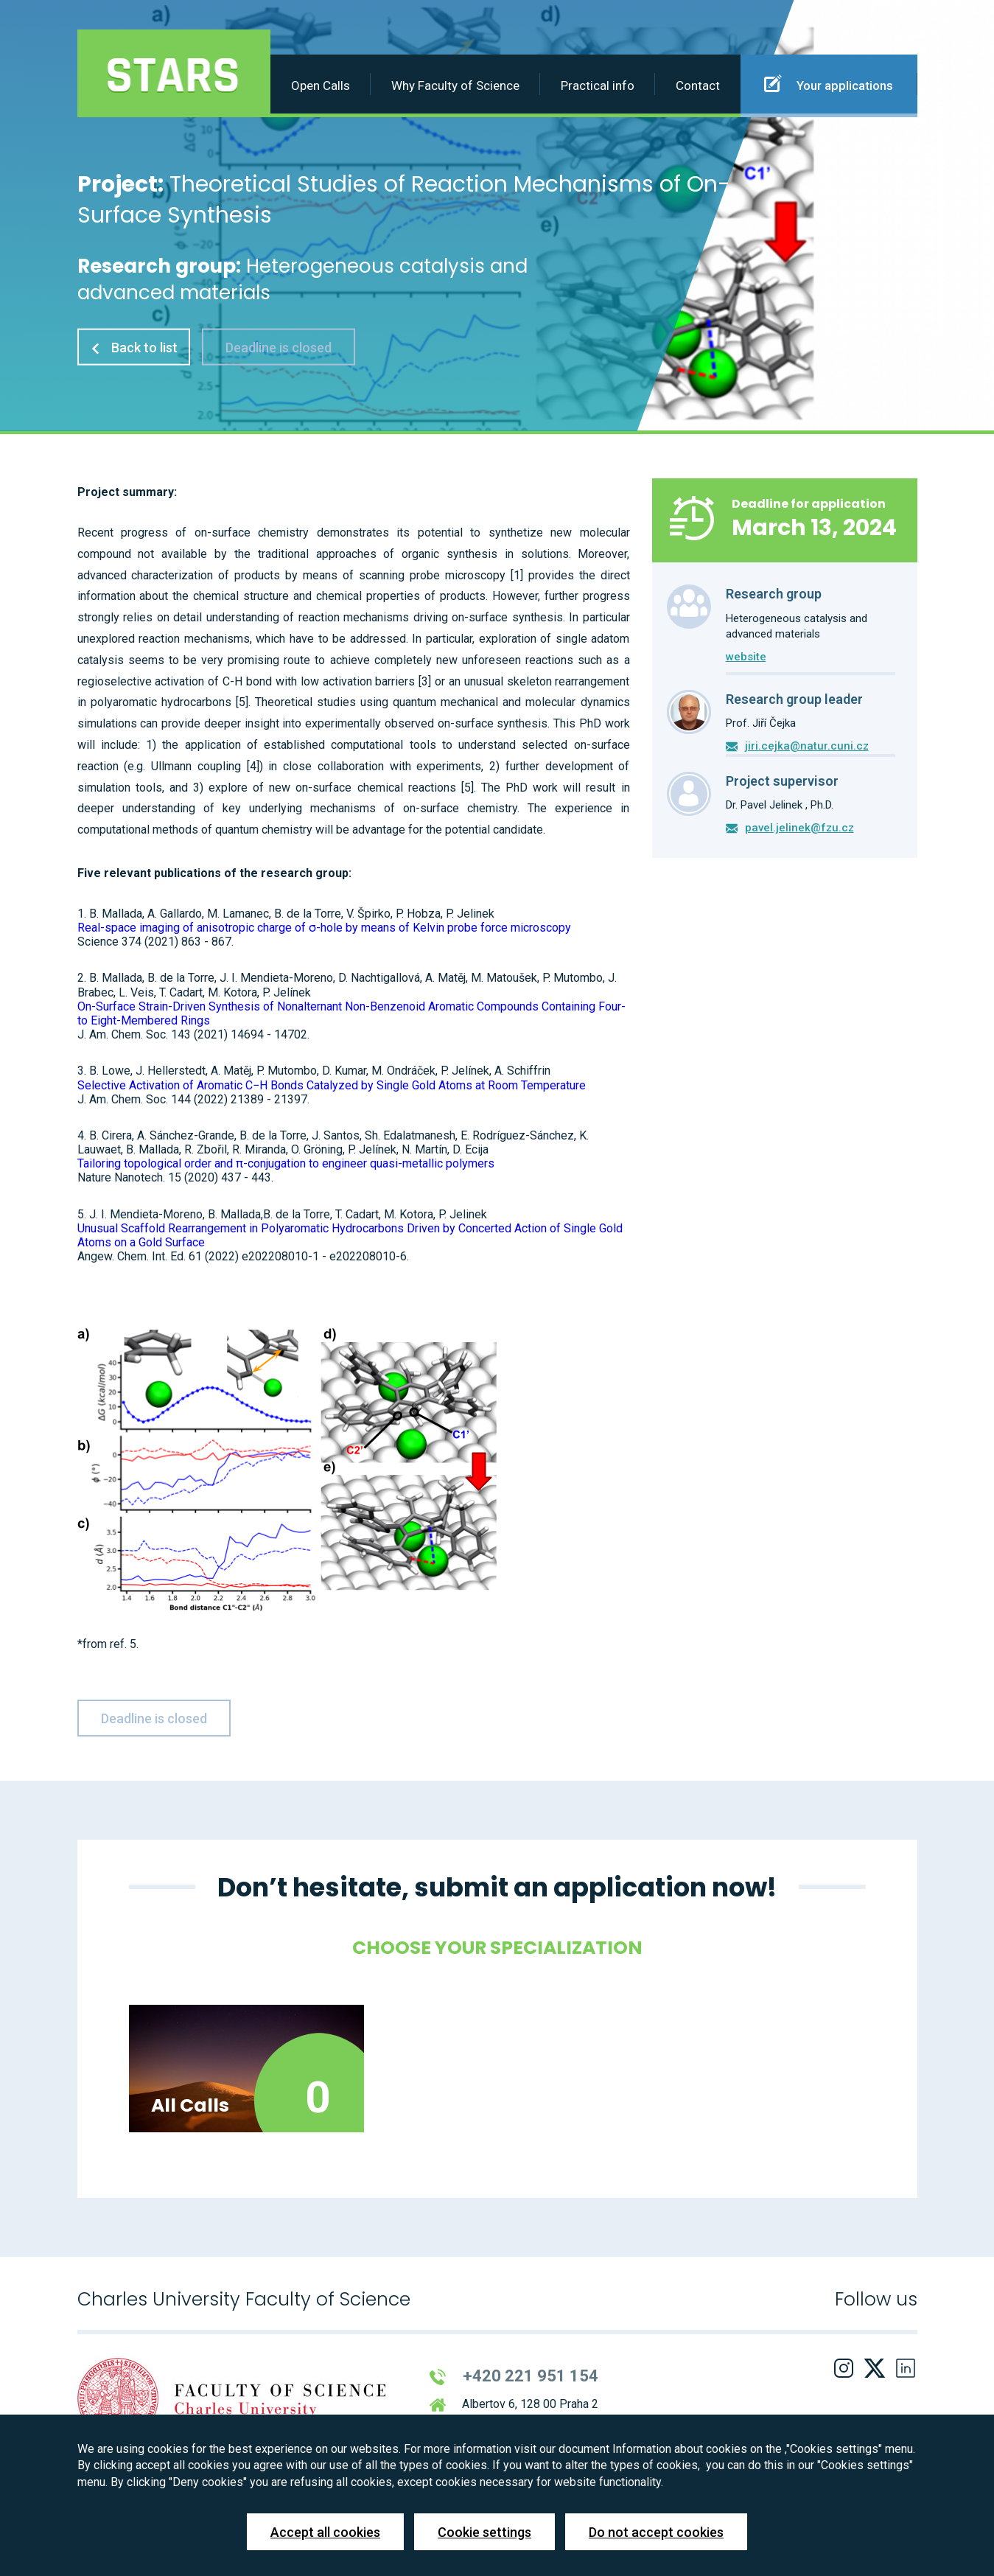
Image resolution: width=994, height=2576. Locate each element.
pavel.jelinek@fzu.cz (799, 827)
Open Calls (320, 85)
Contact (698, 85)
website (746, 656)
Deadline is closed (278, 347)
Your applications (828, 83)
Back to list (134, 347)
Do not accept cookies (656, 2532)
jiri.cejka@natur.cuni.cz (807, 746)
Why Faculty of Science (455, 85)
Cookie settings (484, 2532)
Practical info (597, 85)
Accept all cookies (325, 2532)
